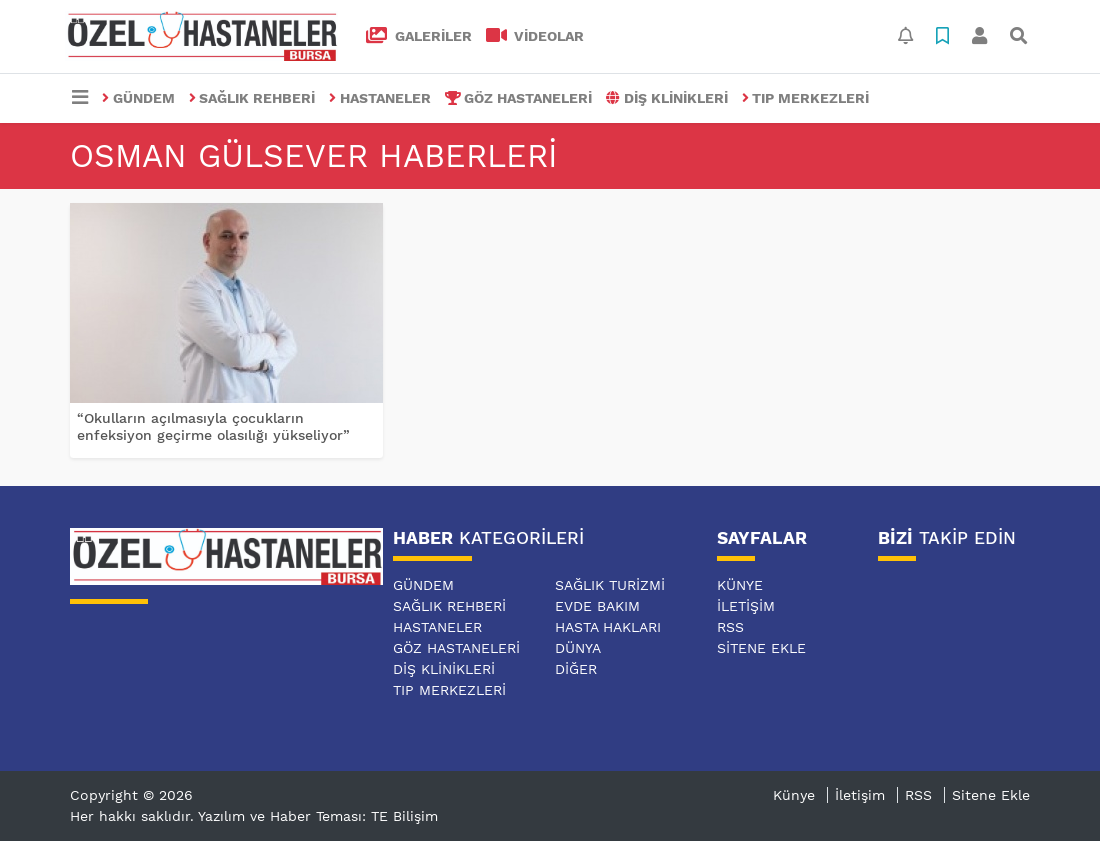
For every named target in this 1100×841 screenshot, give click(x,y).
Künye (740, 585)
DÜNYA (578, 648)
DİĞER (576, 669)
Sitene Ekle (761, 648)
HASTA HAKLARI (608, 627)
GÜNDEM (138, 98)
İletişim (746, 606)
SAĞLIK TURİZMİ (610, 585)
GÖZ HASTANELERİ (519, 98)
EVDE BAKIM (597, 606)
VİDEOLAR (535, 36)
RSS (730, 627)
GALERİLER (419, 36)
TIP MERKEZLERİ (806, 98)
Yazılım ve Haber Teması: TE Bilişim (318, 816)
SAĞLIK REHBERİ (252, 98)
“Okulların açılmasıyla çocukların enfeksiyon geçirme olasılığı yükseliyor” (213, 426)
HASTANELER (380, 98)
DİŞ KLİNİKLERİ (667, 98)
